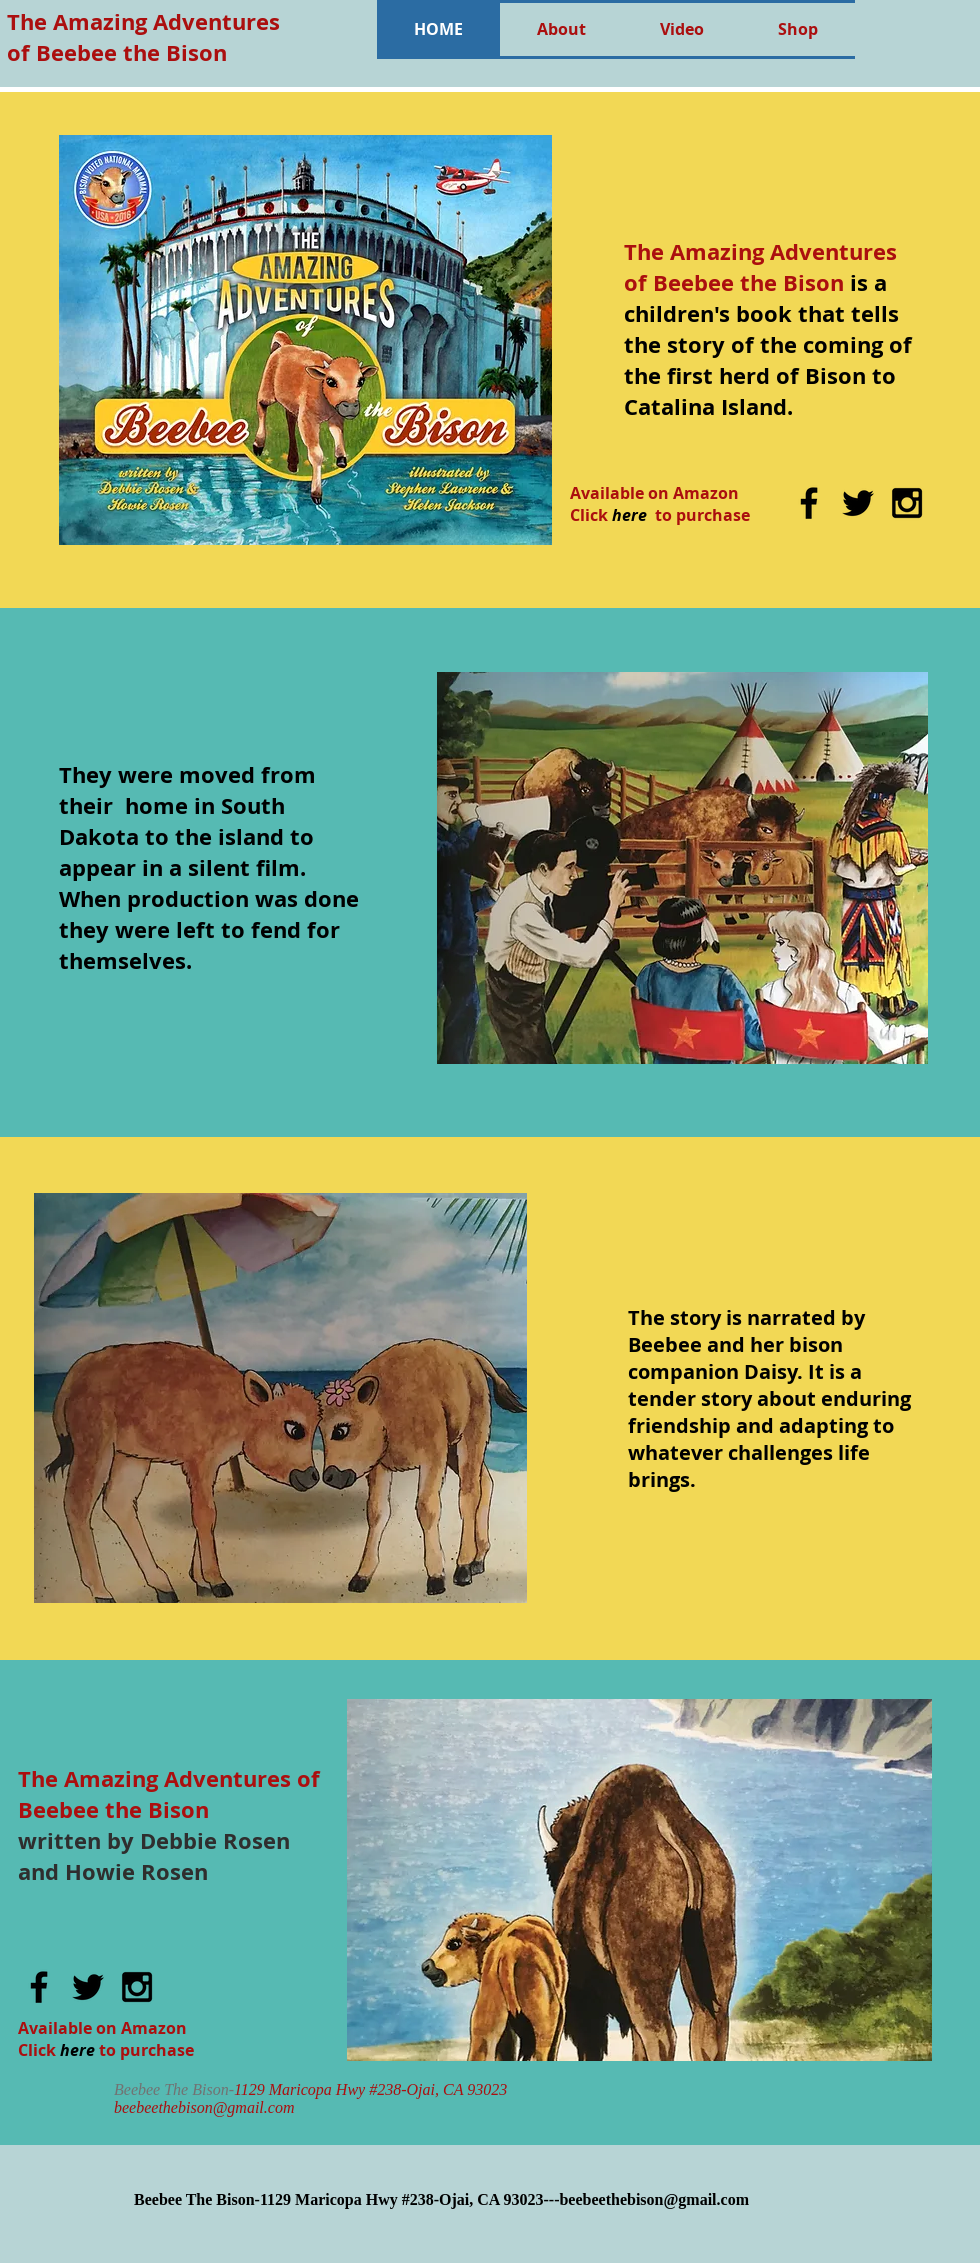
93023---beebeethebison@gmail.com (626, 2199)
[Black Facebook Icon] (809, 503)
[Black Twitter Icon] (858, 503)
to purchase (146, 2050)
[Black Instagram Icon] (907, 503)
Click (37, 2050)
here (77, 2050)
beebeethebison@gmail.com (204, 2107)
